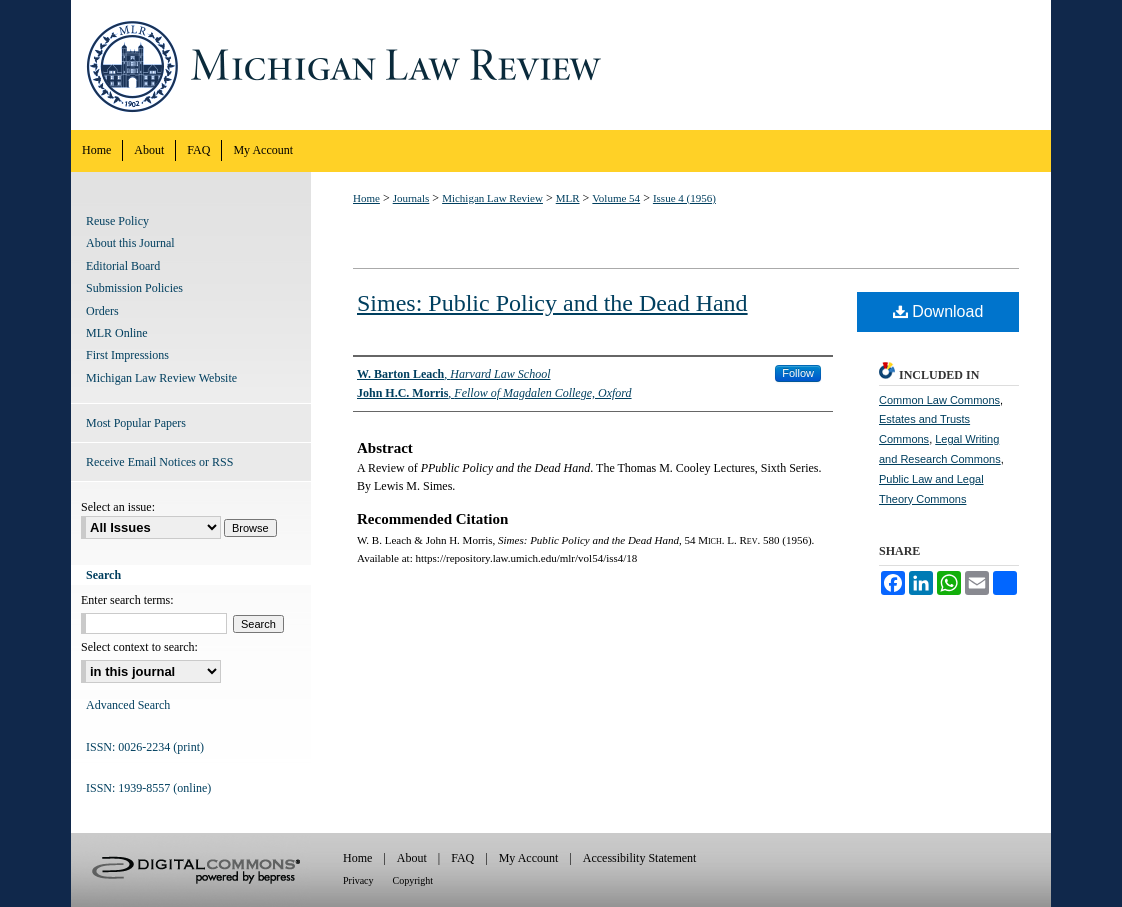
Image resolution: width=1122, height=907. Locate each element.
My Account (529, 858)
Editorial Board (123, 266)
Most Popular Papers (136, 423)
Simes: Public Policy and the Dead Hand (552, 303)
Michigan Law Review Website (161, 378)
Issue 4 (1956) (684, 198)
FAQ (462, 858)
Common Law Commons (939, 400)
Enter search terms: (127, 600)
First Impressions (127, 355)
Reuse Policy (117, 221)
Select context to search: (139, 647)
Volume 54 (616, 198)
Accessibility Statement (640, 858)
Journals (411, 198)
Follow (798, 373)
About (412, 858)
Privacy (358, 880)
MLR (568, 198)
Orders (102, 311)
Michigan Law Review (561, 65)
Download (938, 311)
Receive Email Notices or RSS (159, 462)
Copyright (413, 880)
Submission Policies (134, 288)
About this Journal (130, 243)
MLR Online (117, 333)
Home (366, 198)
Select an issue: (118, 507)
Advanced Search (128, 705)
